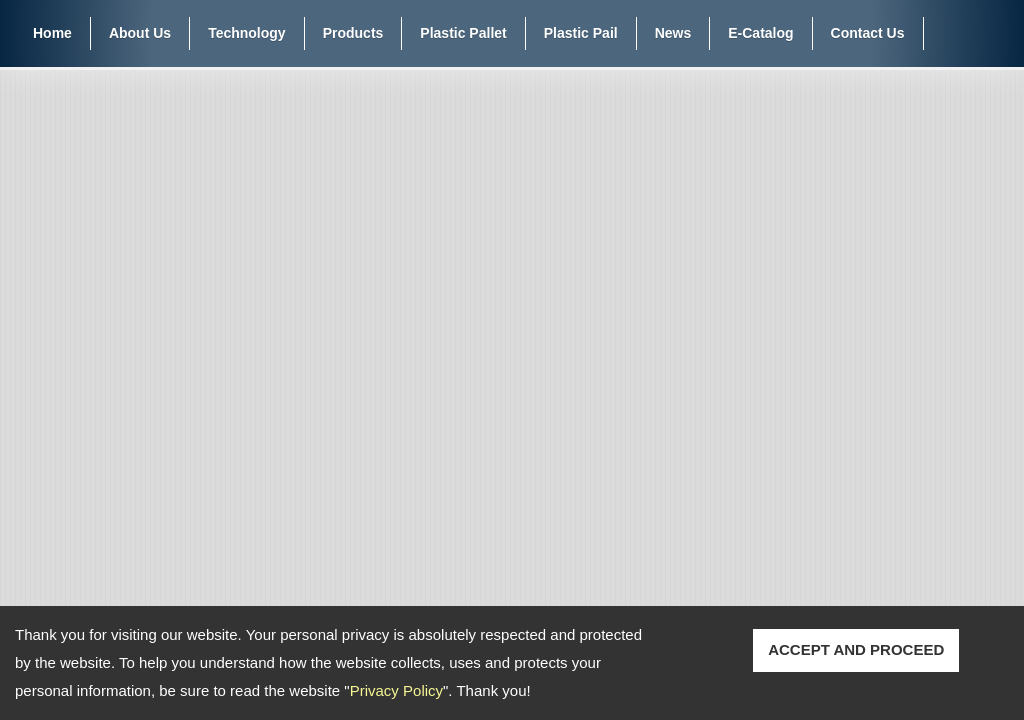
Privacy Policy (396, 690)
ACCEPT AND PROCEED (856, 649)
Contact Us (868, 33)
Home (52, 33)
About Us (140, 33)
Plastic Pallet (463, 33)
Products (353, 33)
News (673, 33)
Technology (247, 33)
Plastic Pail (581, 33)
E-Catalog (760, 33)
